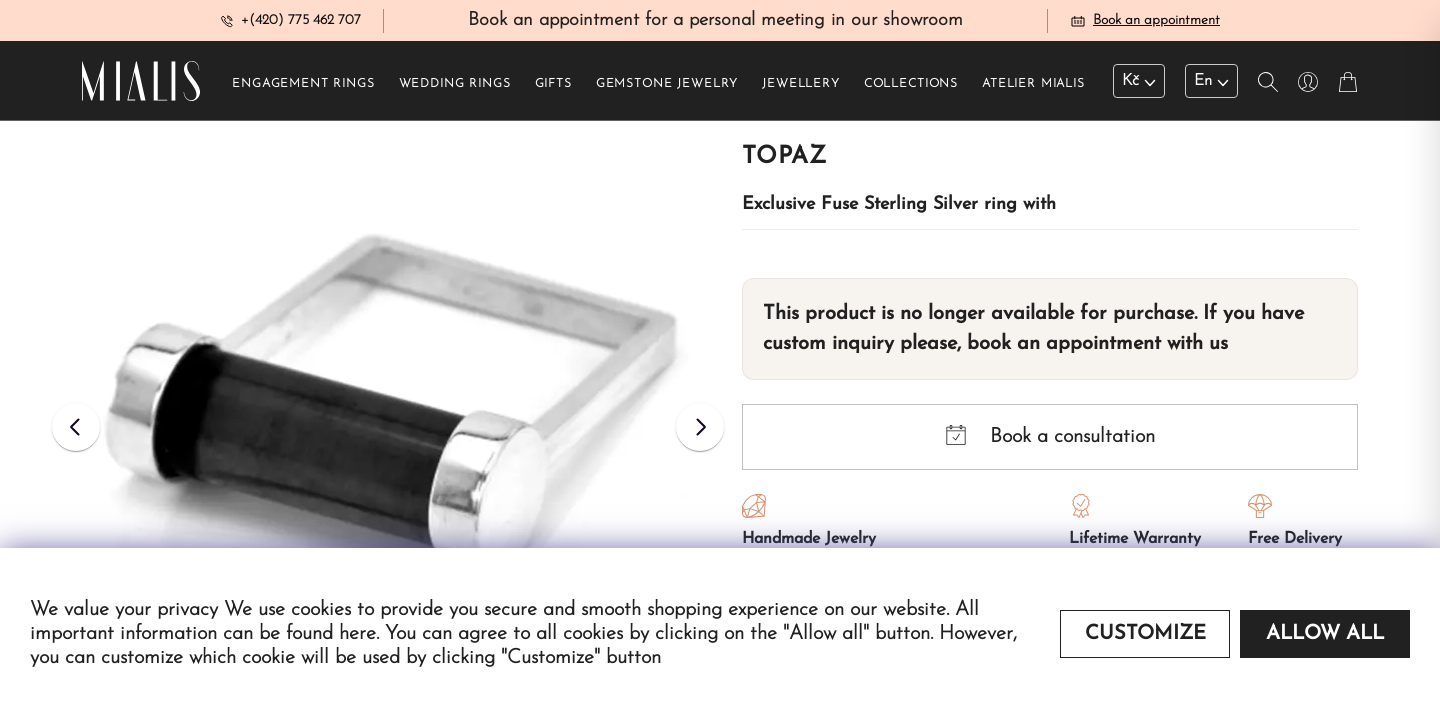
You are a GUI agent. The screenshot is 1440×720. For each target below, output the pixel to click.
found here (331, 634)
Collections (911, 91)
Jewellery (801, 91)
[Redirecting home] (141, 88)
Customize (1145, 634)
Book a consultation (1050, 443)
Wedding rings (455, 91)
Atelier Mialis (1033, 91)
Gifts (553, 91)
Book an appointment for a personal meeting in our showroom (715, 23)
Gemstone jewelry (667, 91)
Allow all (1325, 634)
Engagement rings (303, 91)
